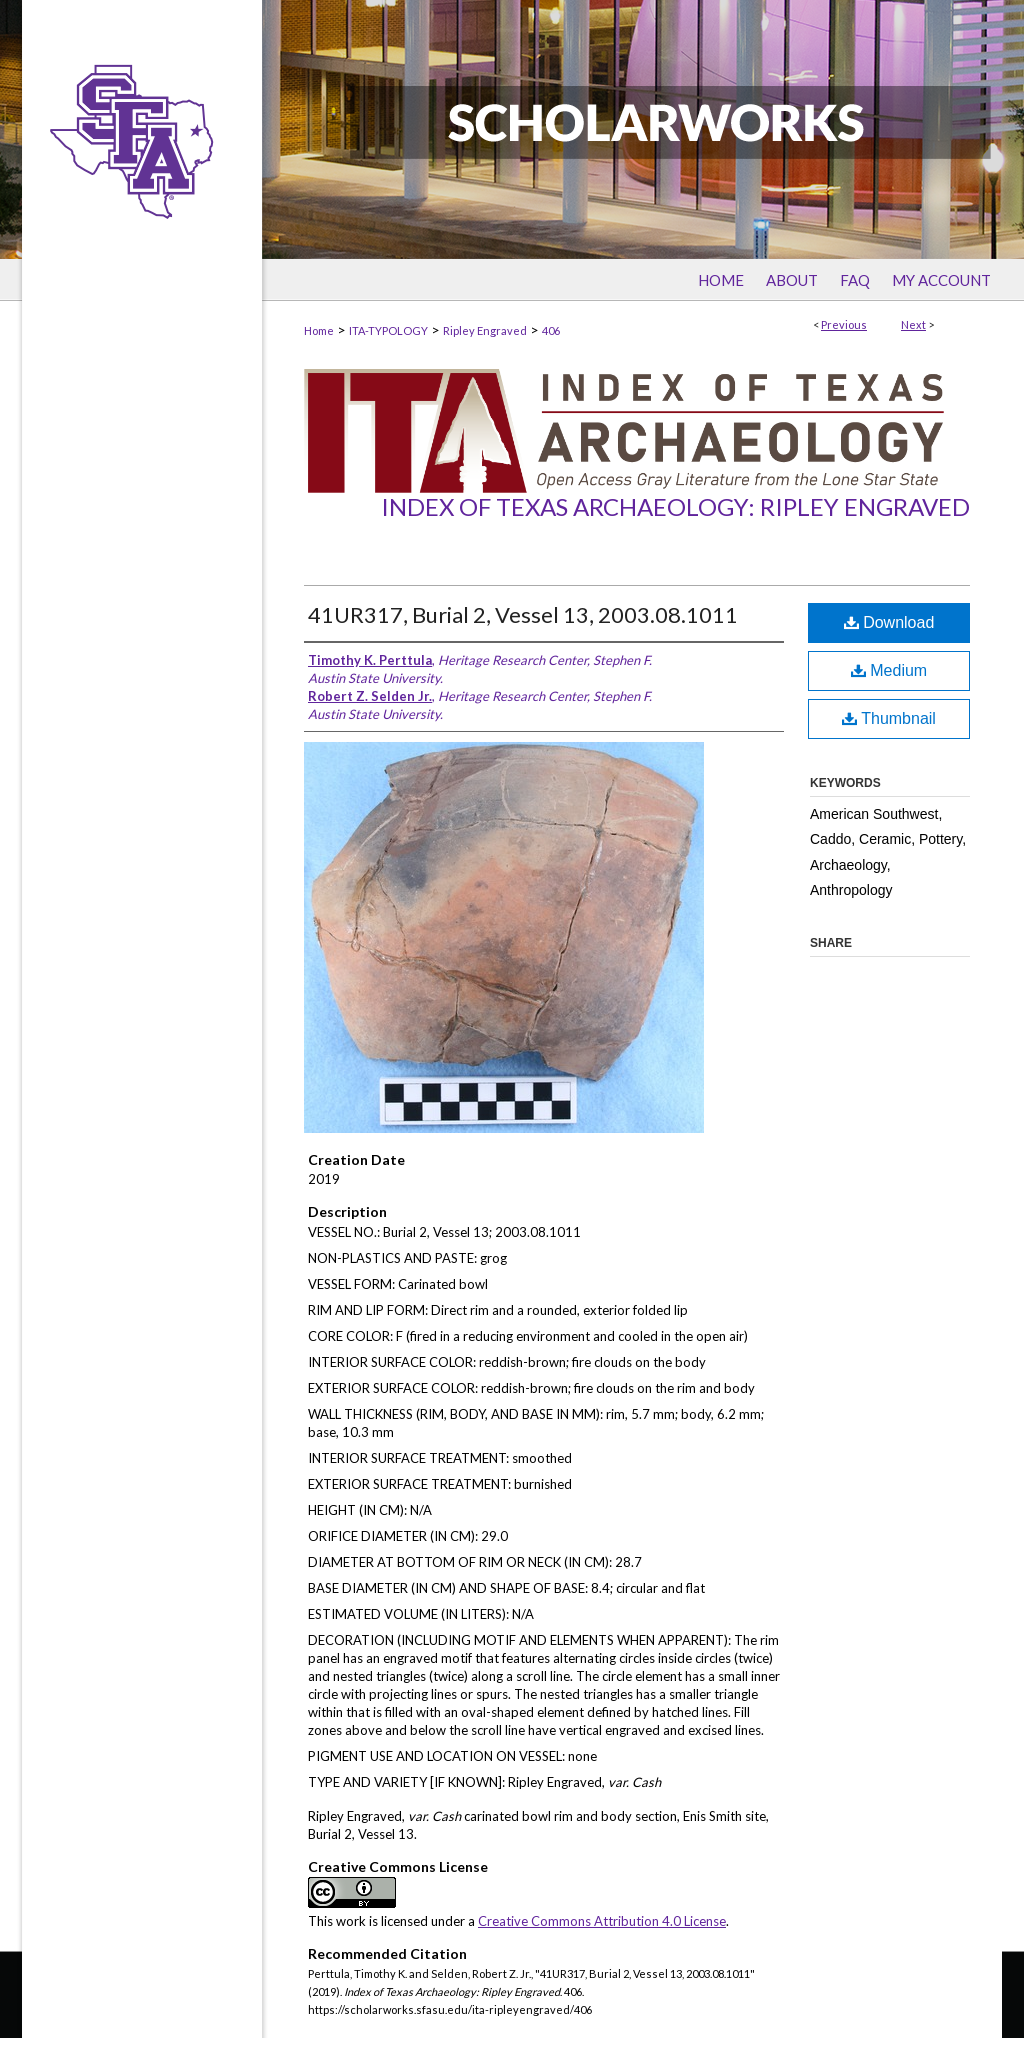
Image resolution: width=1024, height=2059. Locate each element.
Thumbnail (889, 718)
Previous (844, 324)
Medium (889, 670)
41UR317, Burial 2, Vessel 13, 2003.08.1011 (523, 614)
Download (889, 622)
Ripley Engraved (485, 330)
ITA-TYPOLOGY (388, 330)
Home (319, 330)
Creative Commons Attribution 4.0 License (602, 1921)
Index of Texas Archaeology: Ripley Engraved (675, 506)
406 (551, 330)
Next (913, 324)
